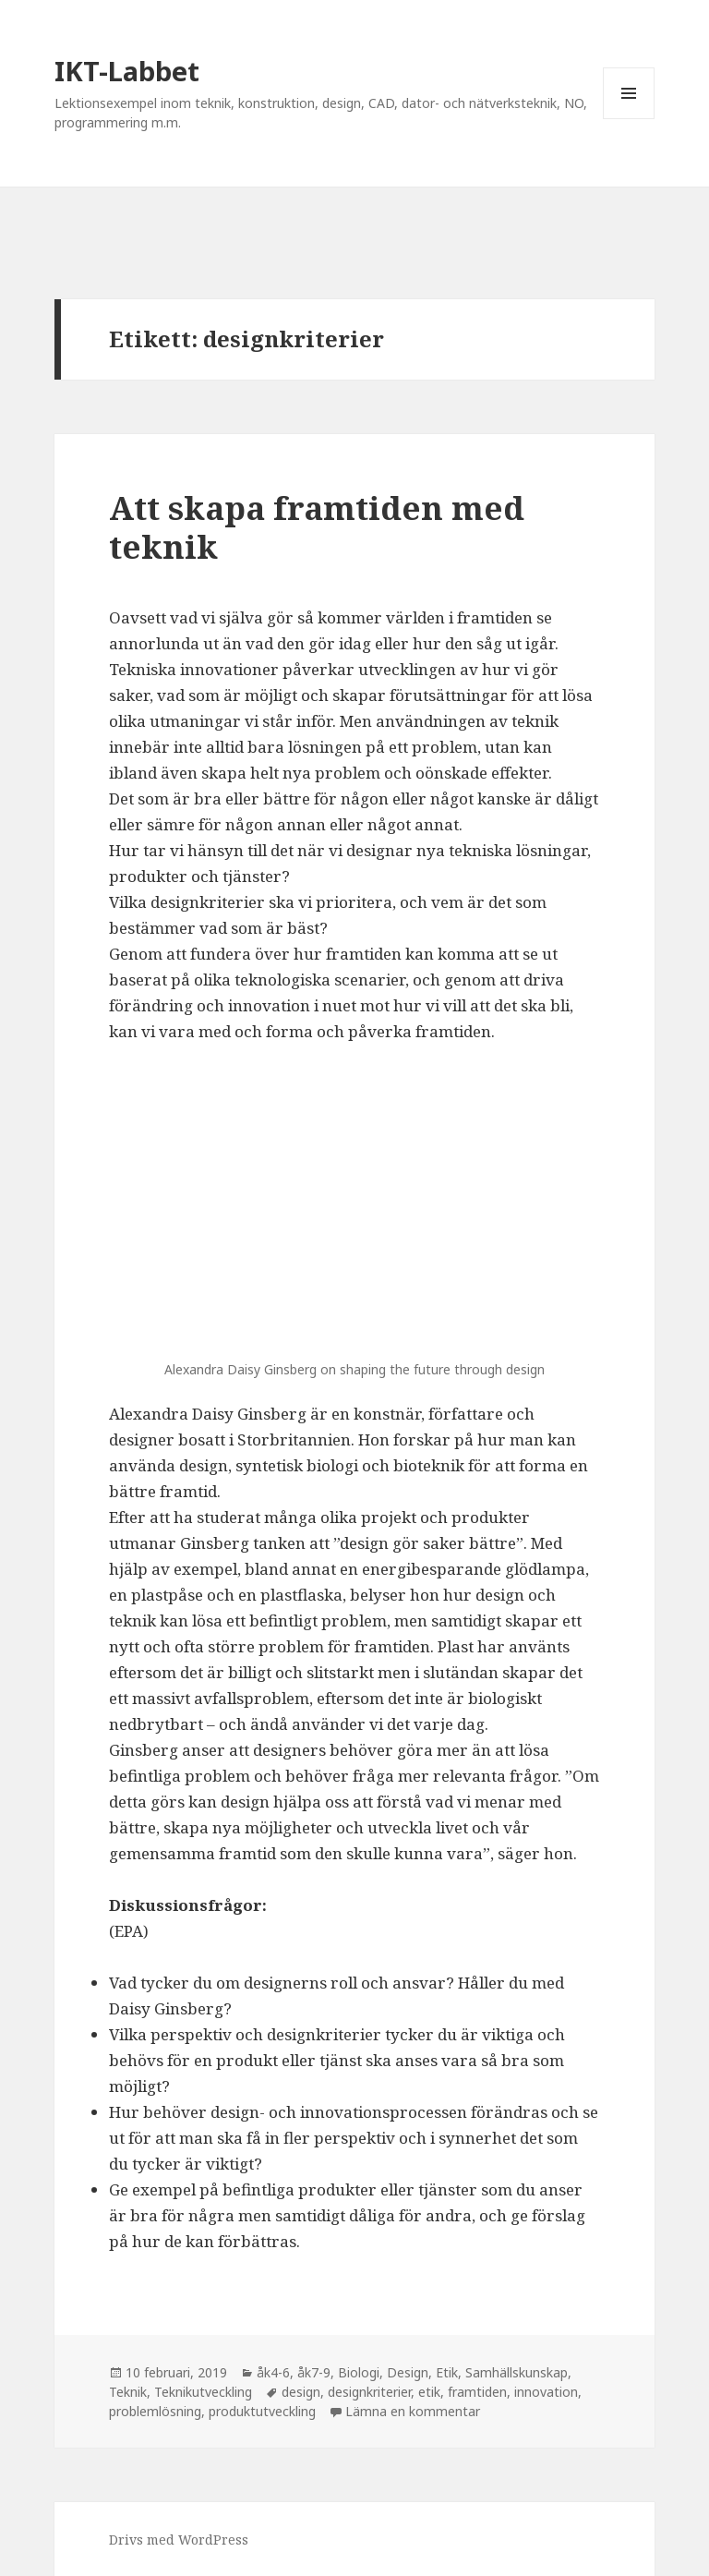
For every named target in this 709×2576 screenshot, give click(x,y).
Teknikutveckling (203, 2392)
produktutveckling (262, 2411)
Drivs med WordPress (178, 2539)
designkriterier (369, 2392)
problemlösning (155, 2411)
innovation (546, 2392)
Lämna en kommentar (412, 2411)
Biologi (358, 2372)
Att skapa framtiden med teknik (316, 527)
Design (407, 2372)
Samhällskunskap (516, 2372)
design (301, 2392)
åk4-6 (273, 2372)
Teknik (128, 2392)
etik (429, 2392)
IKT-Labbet (126, 71)
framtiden (477, 2392)
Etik (447, 2372)
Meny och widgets (629, 118)
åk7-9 (313, 2372)
